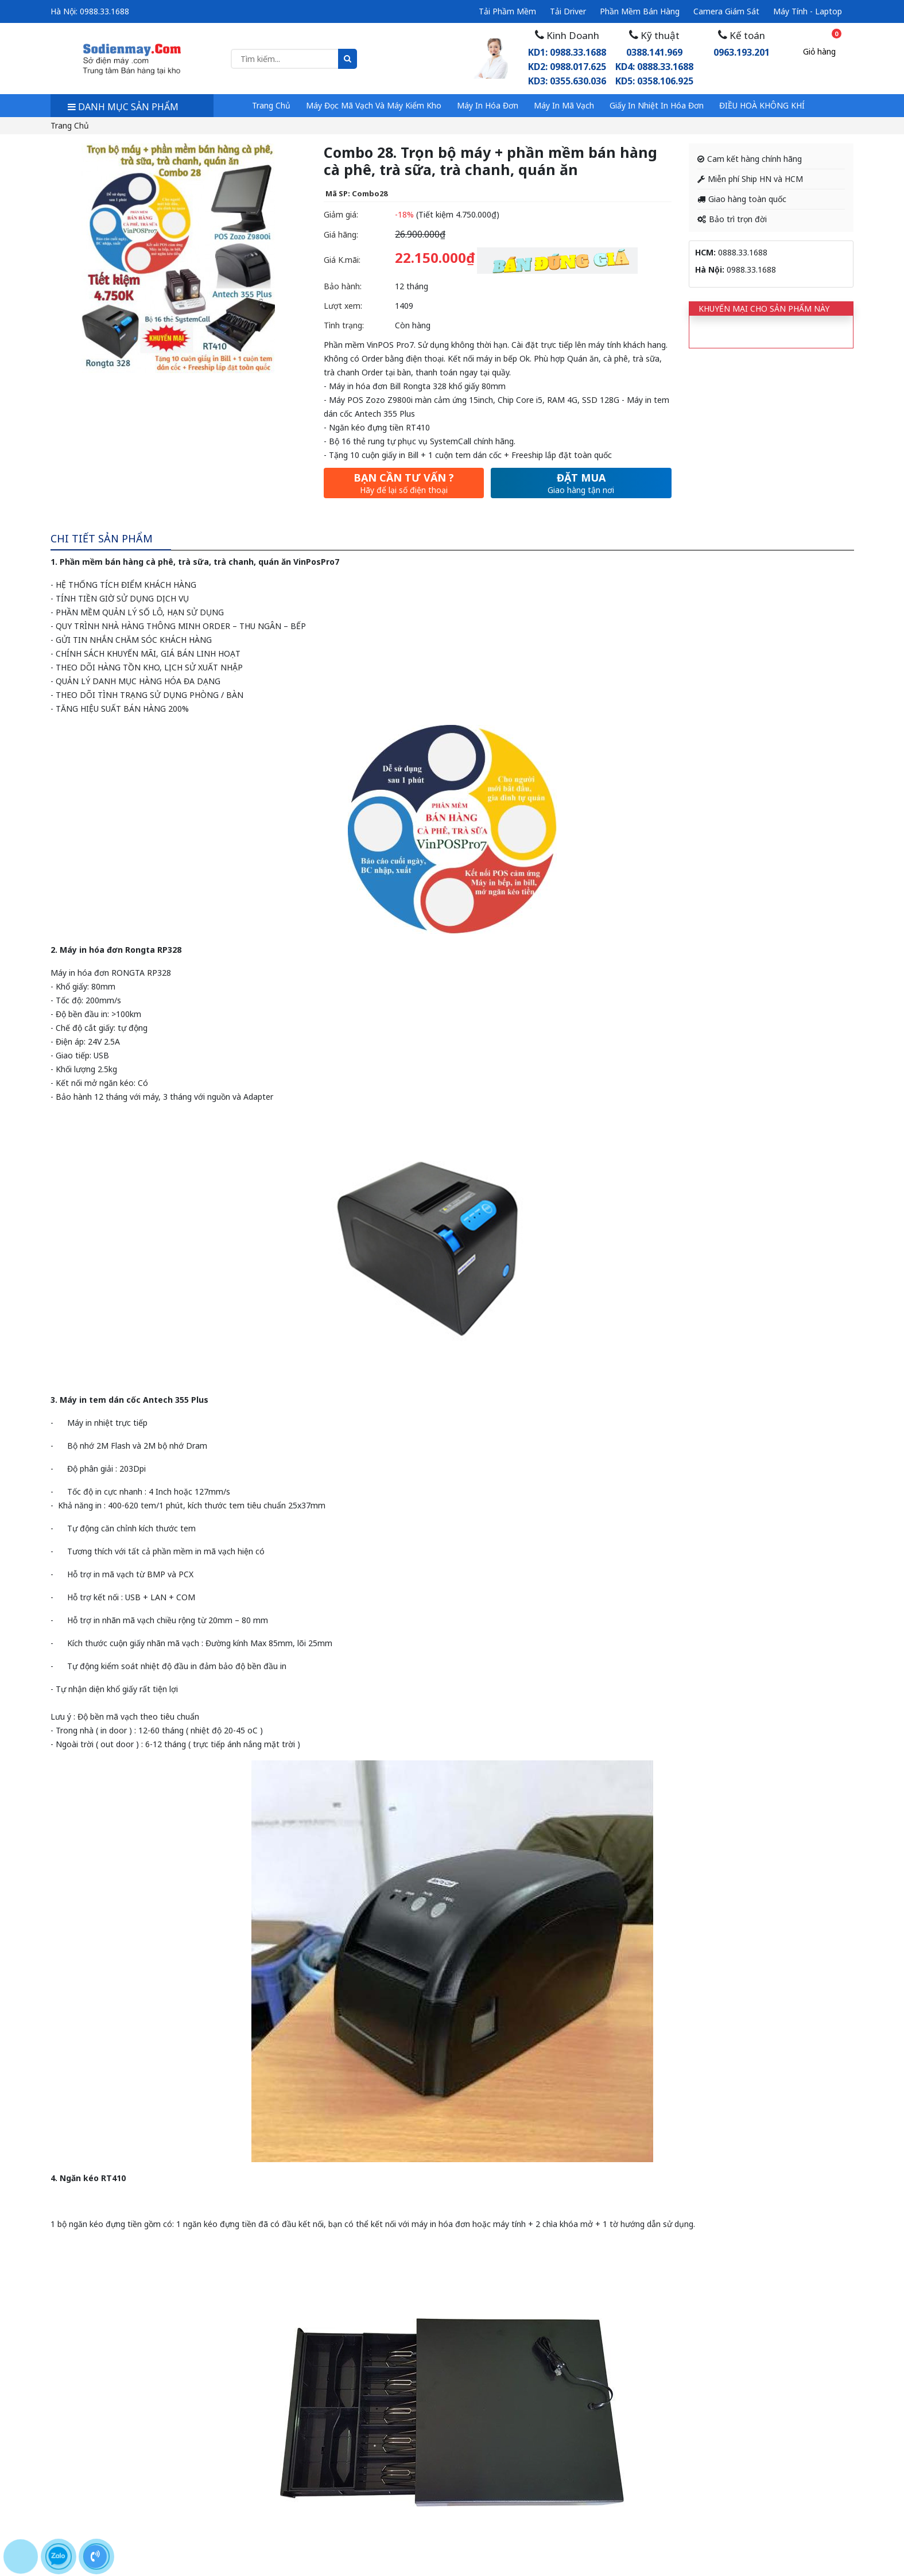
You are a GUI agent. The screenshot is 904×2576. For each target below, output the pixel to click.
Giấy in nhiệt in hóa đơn (657, 105)
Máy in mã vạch (564, 105)
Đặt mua (581, 483)
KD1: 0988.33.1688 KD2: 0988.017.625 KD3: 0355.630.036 (567, 66)
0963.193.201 (741, 52)
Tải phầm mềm (507, 11)
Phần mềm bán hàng (640, 11)
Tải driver (568, 11)
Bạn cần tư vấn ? (404, 483)
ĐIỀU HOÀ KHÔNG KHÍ (762, 105)
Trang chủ (271, 105)
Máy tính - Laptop (807, 11)
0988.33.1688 (104, 11)
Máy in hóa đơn (487, 105)
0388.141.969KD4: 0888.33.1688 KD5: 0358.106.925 (654, 66)
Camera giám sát (726, 11)
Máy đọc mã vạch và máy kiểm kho (373, 105)
